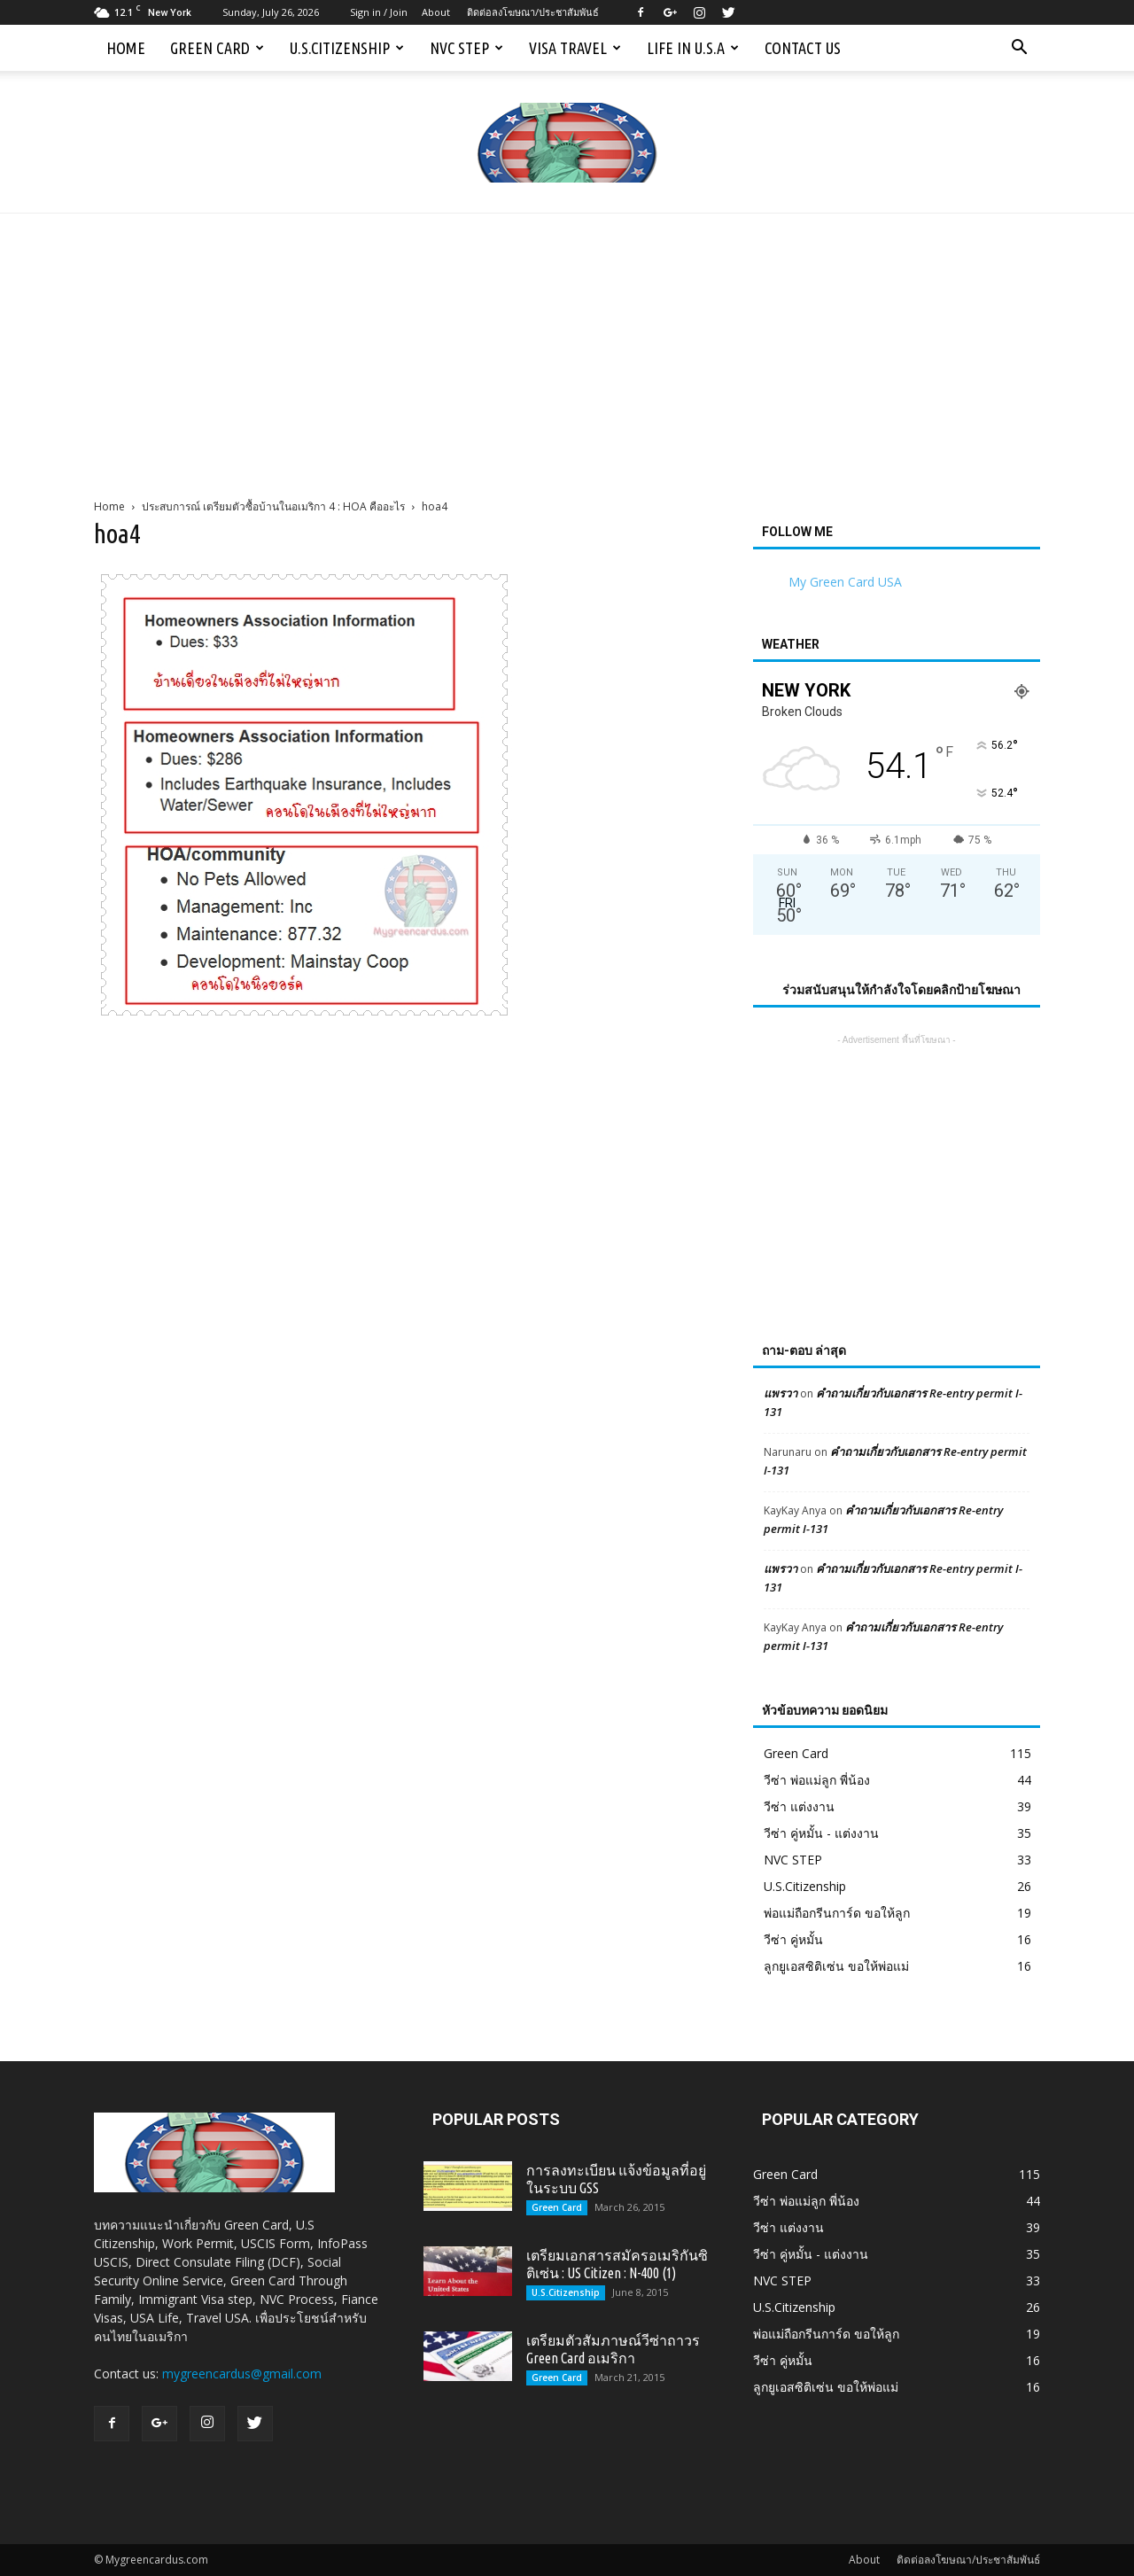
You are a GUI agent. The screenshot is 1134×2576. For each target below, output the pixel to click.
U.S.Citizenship (347, 48)
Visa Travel (575, 48)
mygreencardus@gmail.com (242, 2373)
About (436, 12)
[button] (1019, 48)
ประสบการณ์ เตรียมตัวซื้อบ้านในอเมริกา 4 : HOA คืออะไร (273, 506)
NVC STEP (466, 48)
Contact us (803, 48)
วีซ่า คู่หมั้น (793, 1939)
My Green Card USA (845, 581)
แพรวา (780, 1393)
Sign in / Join (379, 12)
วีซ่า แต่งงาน (799, 1806)
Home (125, 48)
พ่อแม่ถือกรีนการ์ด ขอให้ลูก (837, 1912)
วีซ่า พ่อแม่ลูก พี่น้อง (817, 1779)
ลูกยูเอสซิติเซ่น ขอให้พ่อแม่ (836, 1965)
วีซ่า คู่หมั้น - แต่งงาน (821, 1833)
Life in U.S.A (693, 48)
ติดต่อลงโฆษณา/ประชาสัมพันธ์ (533, 12)
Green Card (217, 48)
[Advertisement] (567, 346)
